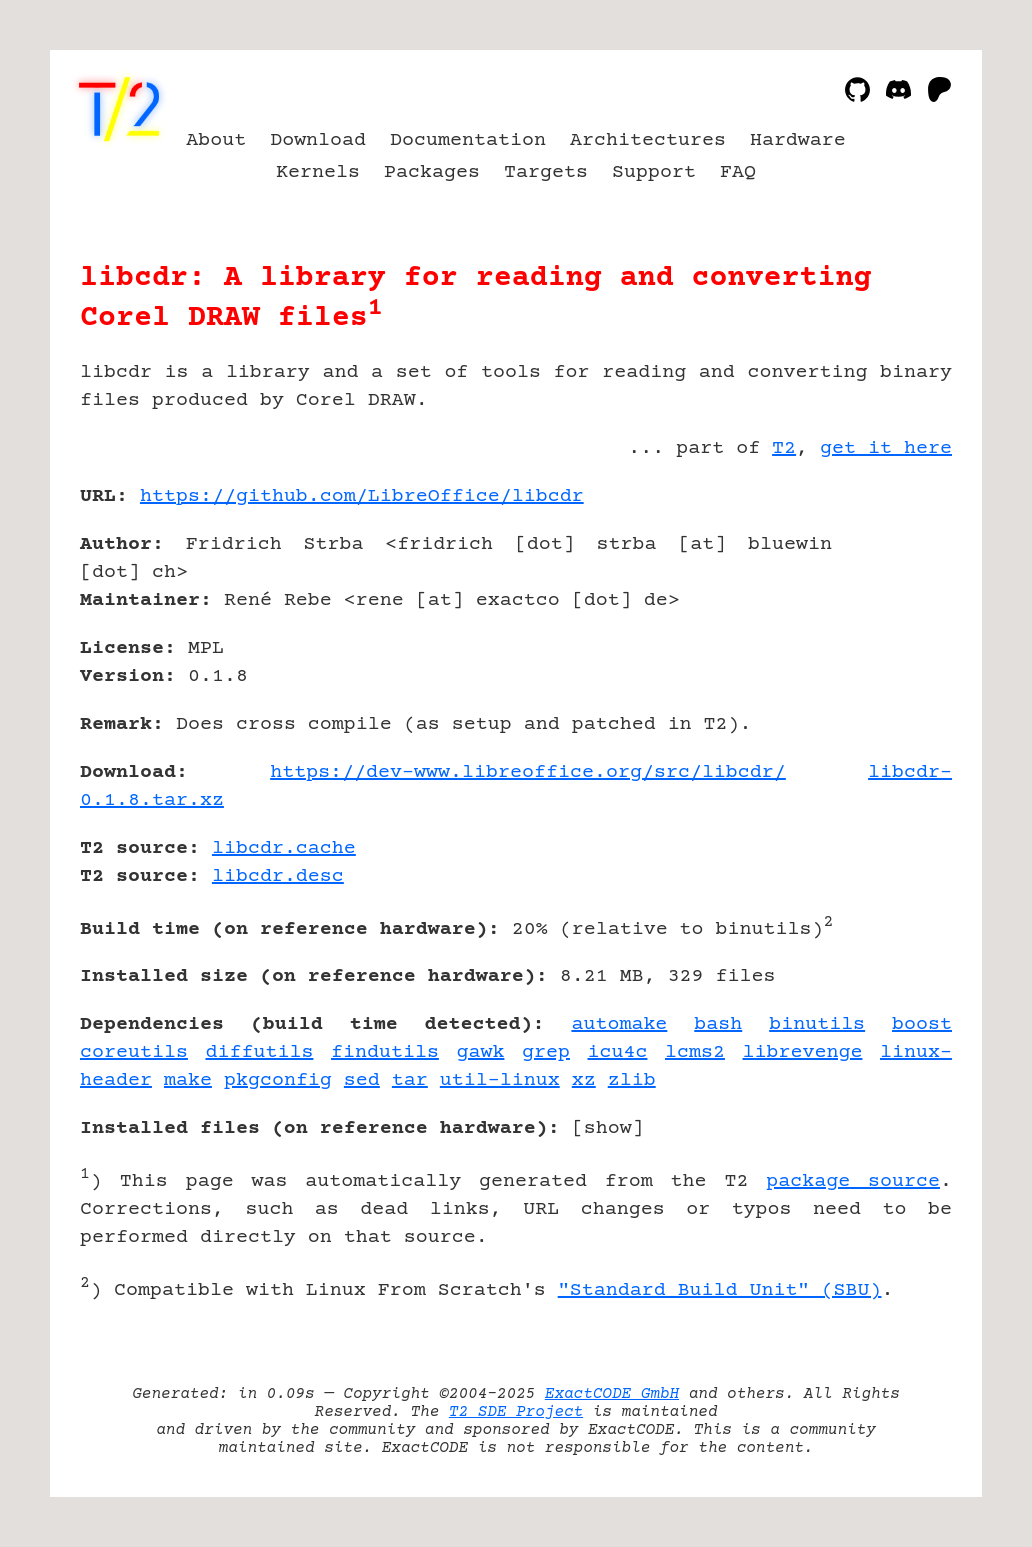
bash (718, 1024)
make (188, 1080)
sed (362, 1080)
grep (546, 1052)
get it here (886, 448)
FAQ (738, 172)
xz (584, 1080)
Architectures (648, 140)
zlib (632, 1080)
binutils (817, 1024)
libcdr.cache (284, 848)
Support (654, 172)
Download (318, 140)
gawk (480, 1052)
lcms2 (695, 1052)
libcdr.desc (278, 876)
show (608, 1128)
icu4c (617, 1052)
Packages (432, 172)
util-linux (500, 1080)
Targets (546, 172)
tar (410, 1080)
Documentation (468, 140)
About (216, 140)
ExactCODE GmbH (612, 1394)
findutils (385, 1052)
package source (853, 1181)
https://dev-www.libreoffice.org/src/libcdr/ (528, 772)
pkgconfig (278, 1080)
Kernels (318, 172)
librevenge (803, 1052)
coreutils (134, 1052)
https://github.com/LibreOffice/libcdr (362, 496)
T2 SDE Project (516, 1412)
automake (619, 1024)
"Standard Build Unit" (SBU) (720, 1290)
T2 (784, 448)
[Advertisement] (892, 613)
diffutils (259, 1052)
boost (922, 1024)
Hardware (798, 140)
